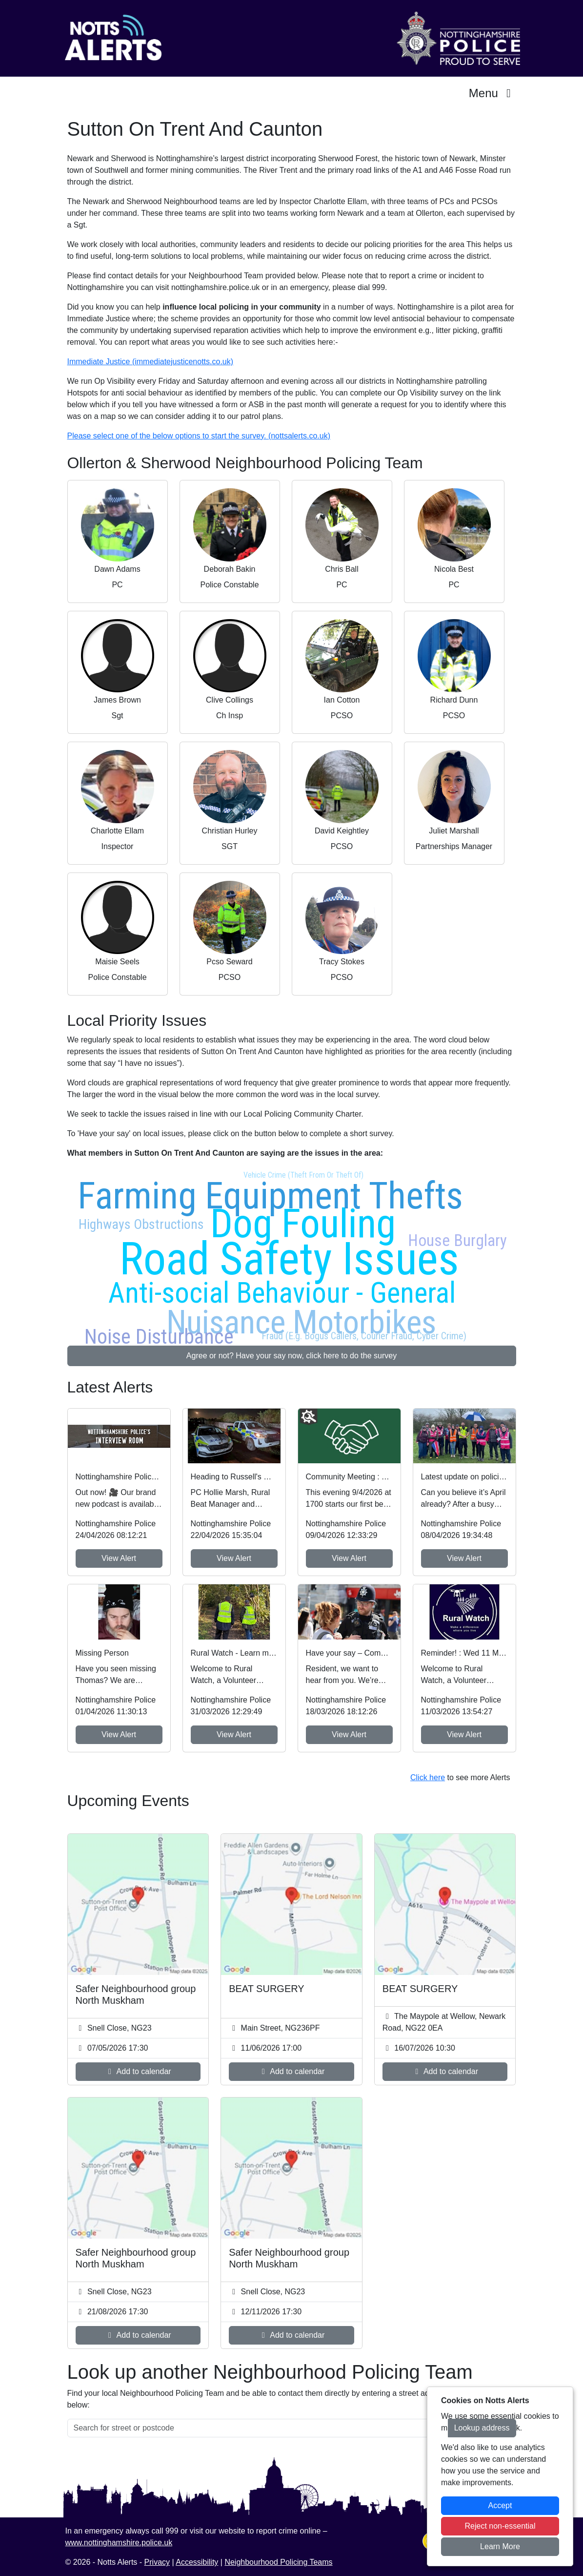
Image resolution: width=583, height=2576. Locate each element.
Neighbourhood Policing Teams (278, 2562)
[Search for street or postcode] (257, 2428)
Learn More (500, 2546)
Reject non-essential (500, 2526)
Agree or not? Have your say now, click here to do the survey (291, 1355)
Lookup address (482, 2428)
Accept (500, 2505)
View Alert (118, 1558)
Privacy (157, 2562)
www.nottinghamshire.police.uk (119, 2542)
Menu (492, 93)
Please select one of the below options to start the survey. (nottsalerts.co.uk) (199, 436)
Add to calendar (138, 2071)
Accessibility (197, 2562)
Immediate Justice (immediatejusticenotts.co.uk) (150, 361)
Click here (427, 1777)
